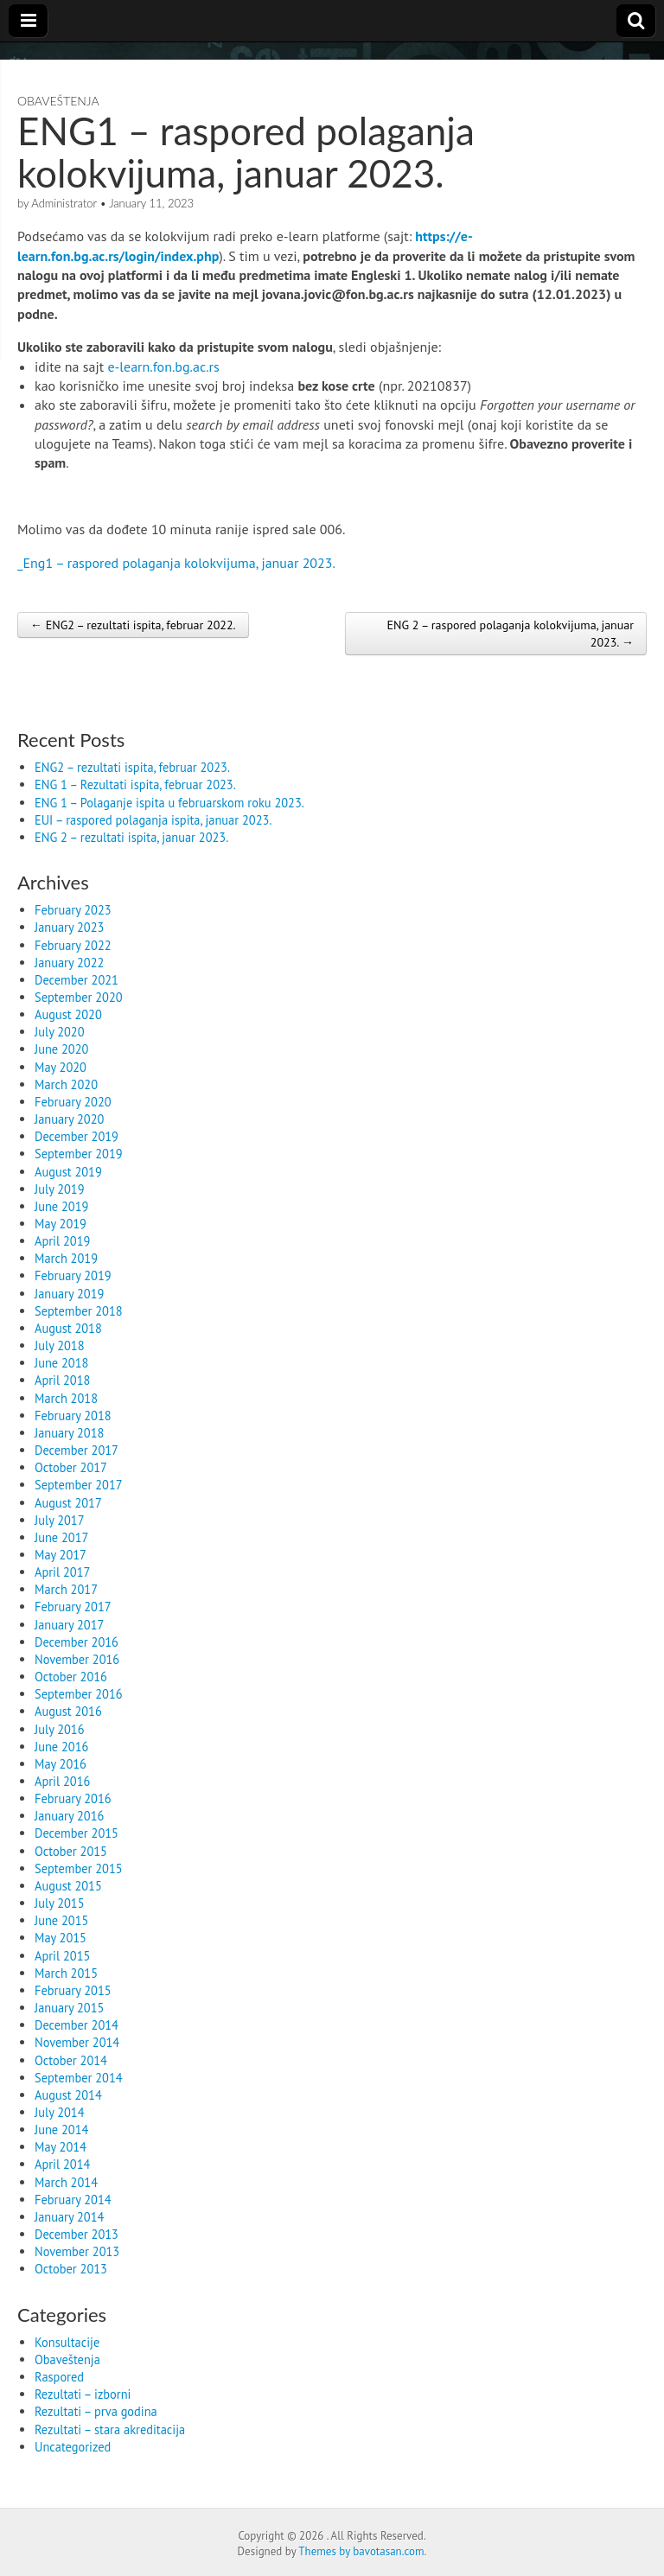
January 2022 (69, 962)
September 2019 (79, 1153)
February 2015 (73, 1990)
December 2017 (76, 1450)
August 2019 (68, 1172)
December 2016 (76, 1642)
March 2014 (66, 2182)
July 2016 (60, 1729)
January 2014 (69, 2217)
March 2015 (66, 1973)
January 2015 (69, 2007)
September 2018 (79, 1311)
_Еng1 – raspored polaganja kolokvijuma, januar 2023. (176, 562)
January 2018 (69, 1433)
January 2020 (69, 1119)
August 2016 (68, 1711)
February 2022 (73, 945)
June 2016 (61, 1746)
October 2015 (71, 1851)
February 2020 (73, 1102)
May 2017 (60, 1554)
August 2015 (68, 1886)
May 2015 (60, 1937)
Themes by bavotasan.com (361, 2551)
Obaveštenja (58, 100)
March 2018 (66, 1398)
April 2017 (62, 1572)
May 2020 (60, 1067)
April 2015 (62, 1956)
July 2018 (60, 1345)
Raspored (59, 2377)
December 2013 (76, 2234)
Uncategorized (73, 2447)
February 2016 (73, 1798)
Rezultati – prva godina (96, 2411)
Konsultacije (67, 2342)
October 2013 (71, 2268)
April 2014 (62, 2164)
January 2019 (69, 1293)
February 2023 (73, 910)
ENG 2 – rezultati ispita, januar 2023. (131, 837)
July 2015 (60, 1903)
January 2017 (69, 1624)
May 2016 (60, 1764)
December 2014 (76, 2025)
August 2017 (68, 1503)
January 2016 (69, 1816)
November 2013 (77, 2251)
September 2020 (79, 997)
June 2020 (61, 1049)
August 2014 (68, 2095)
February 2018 (73, 1415)
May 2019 (60, 1223)
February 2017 (73, 1606)
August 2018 (68, 1328)
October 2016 (71, 1676)
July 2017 (60, 1520)
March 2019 (66, 1258)
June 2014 (61, 2129)
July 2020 (60, 1031)
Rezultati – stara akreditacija (110, 2429)
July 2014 (60, 2112)
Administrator (64, 203)
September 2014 (79, 2077)
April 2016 (62, 1781)
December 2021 (76, 980)
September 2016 (79, 1694)
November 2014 (77, 2042)
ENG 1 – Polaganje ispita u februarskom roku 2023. (169, 802)
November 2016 (77, 1659)
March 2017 (66, 1589)
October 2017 (71, 1467)
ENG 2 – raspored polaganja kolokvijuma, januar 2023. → (510, 633)
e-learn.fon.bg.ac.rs (163, 366)
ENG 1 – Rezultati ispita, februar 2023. (135, 784)
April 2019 (62, 1241)
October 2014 (71, 2060)
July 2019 (60, 1189)
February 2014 (73, 2199)
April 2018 (62, 1380)
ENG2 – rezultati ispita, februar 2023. (132, 767)
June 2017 (61, 1537)
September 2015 (79, 1868)
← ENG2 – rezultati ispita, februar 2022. (133, 625)
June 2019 (61, 1206)
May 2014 (60, 2147)
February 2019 (73, 1275)
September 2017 (79, 1484)
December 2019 (76, 1136)
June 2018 (61, 1363)
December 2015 (76, 1833)
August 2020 (68, 1014)
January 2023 (69, 927)
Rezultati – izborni (83, 2394)
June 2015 (61, 1920)
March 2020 (66, 1084)
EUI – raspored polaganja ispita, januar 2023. (153, 820)
